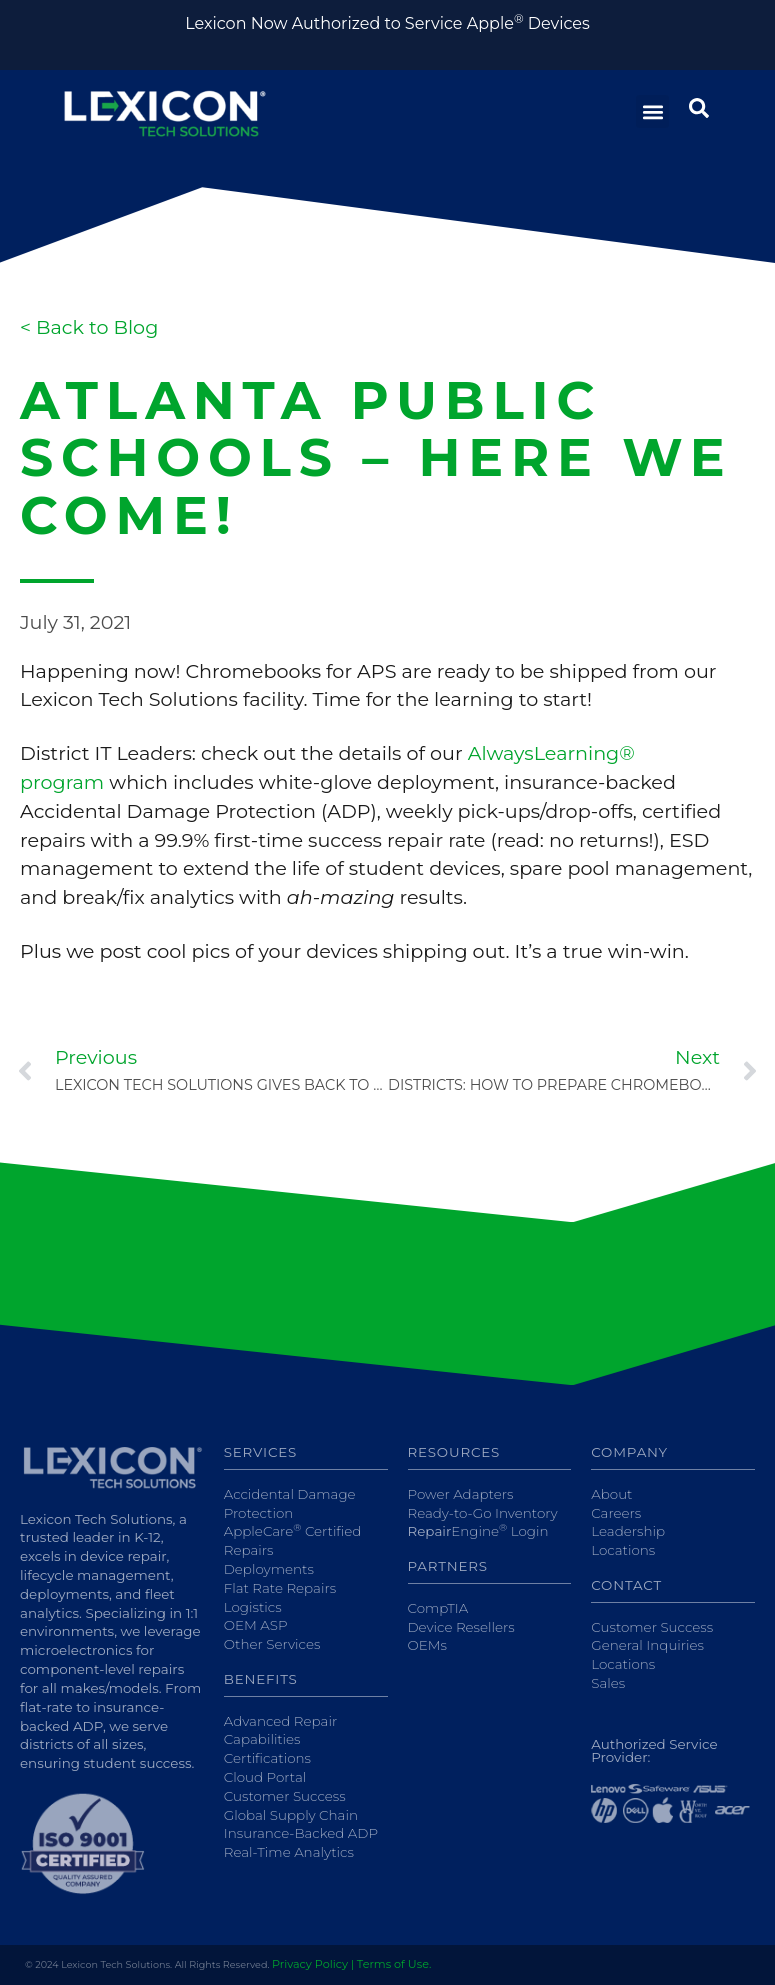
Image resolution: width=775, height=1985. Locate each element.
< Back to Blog (89, 327)
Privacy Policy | (313, 1964)
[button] (652, 111)
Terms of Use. (394, 1964)
